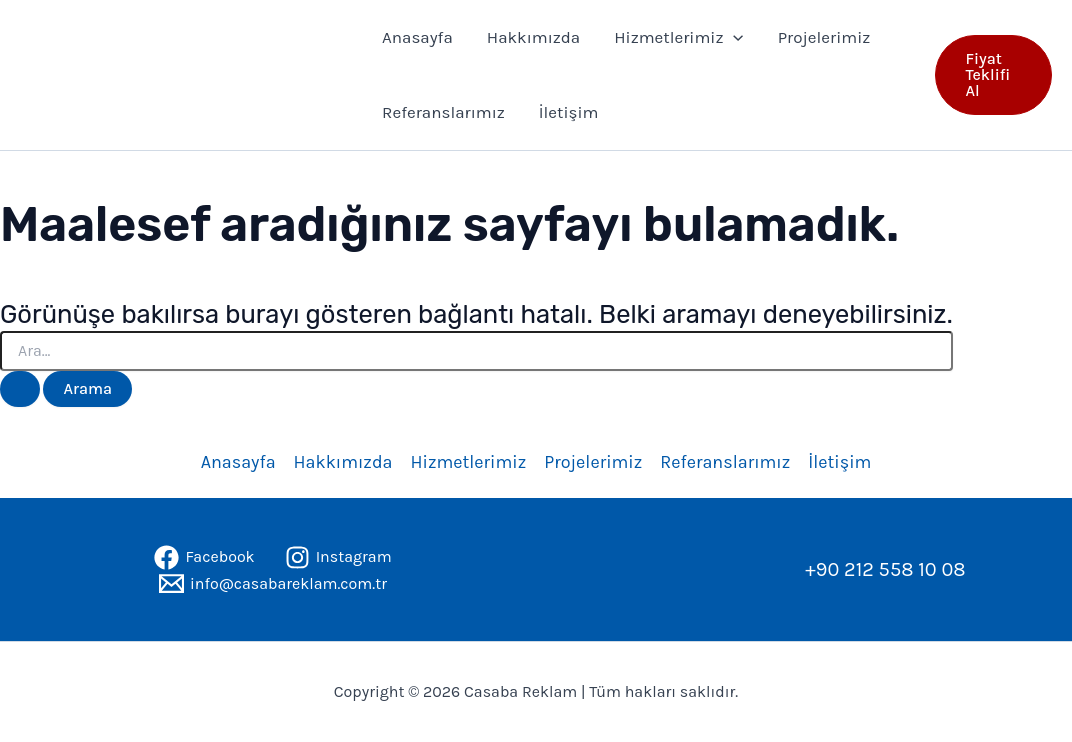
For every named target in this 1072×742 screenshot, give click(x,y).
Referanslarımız (443, 112)
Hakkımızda (533, 37)
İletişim (569, 112)
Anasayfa (417, 37)
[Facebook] (204, 557)
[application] (733, 37)
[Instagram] (338, 557)
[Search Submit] (20, 389)
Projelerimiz (824, 37)
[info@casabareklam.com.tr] (273, 583)
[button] (993, 75)
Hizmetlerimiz (678, 37)
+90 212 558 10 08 (885, 569)
